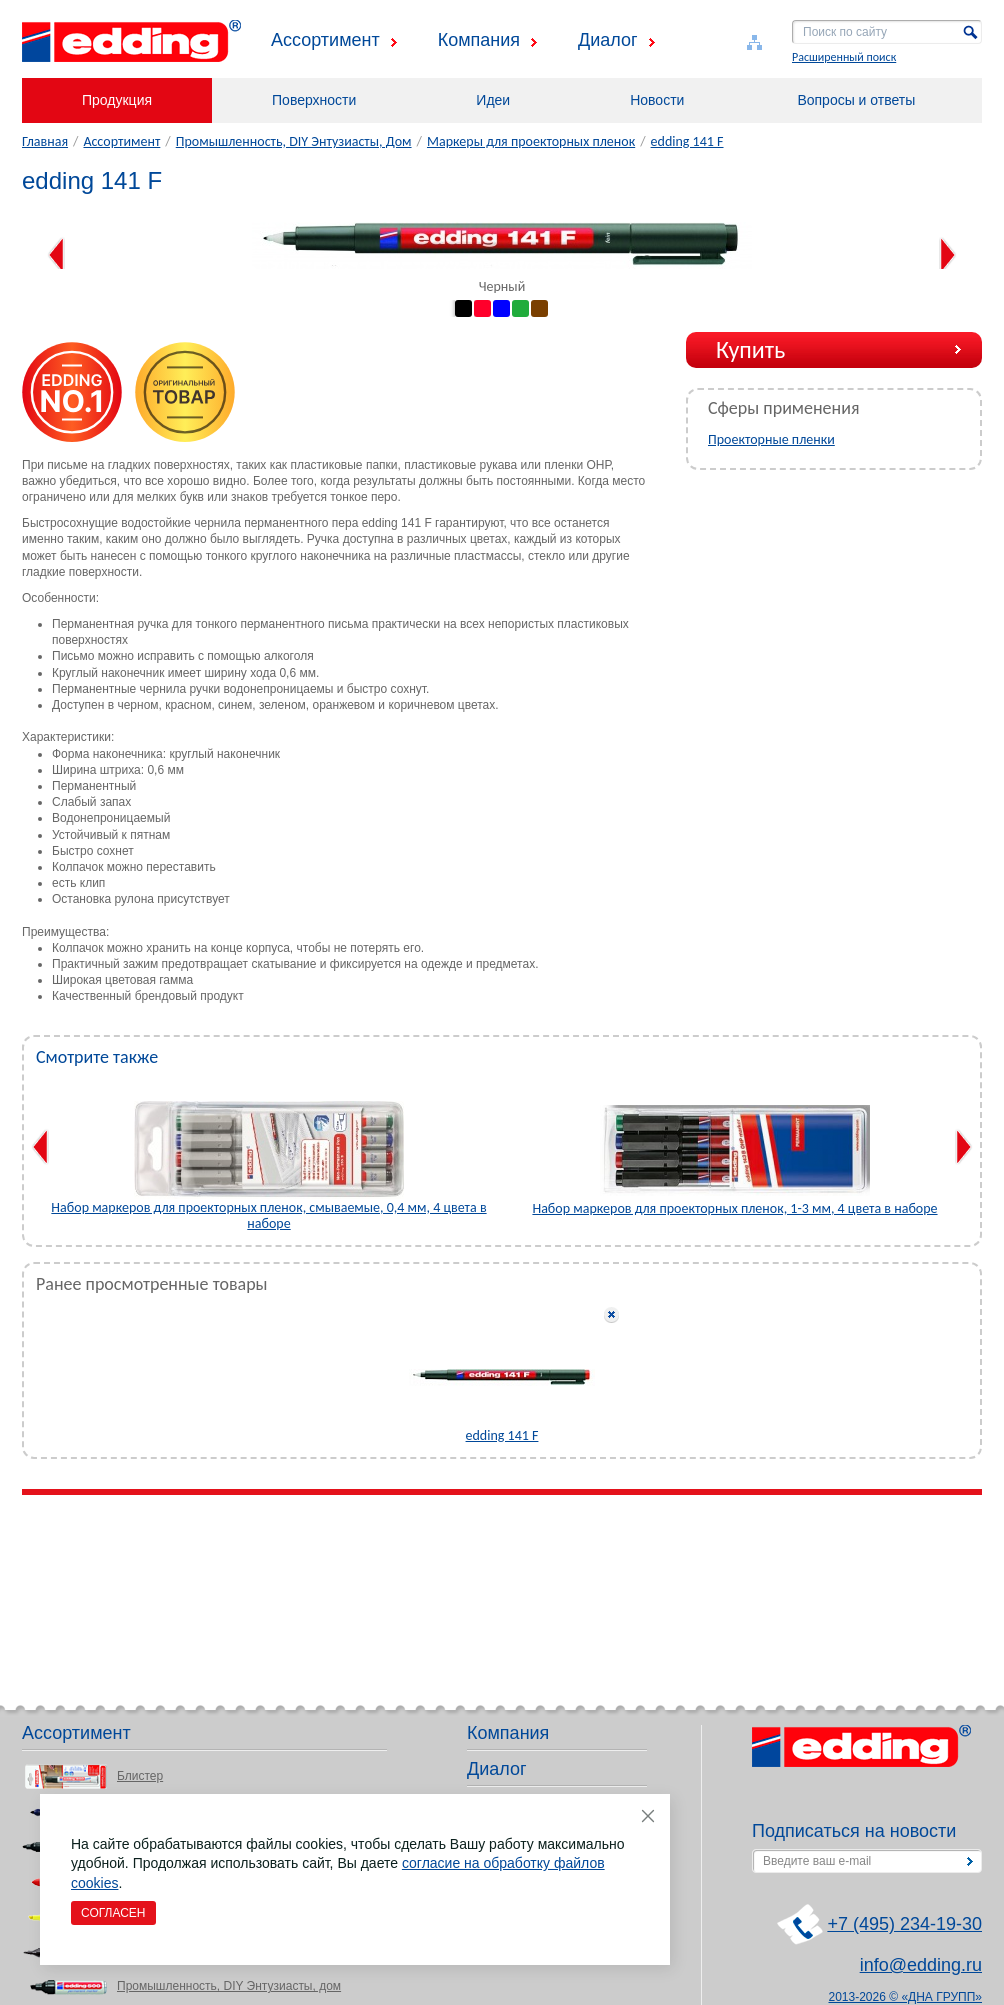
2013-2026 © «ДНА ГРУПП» (906, 1997)
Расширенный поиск (844, 57)
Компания (479, 40)
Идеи (493, 100)
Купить (750, 349)
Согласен (113, 1913)
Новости (657, 100)
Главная (45, 141)
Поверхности (314, 100)
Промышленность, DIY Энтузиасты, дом (229, 1986)
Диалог (608, 40)
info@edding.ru (921, 1965)
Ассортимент (325, 40)
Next (947, 255)
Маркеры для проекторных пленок (531, 141)
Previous (56, 255)
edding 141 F (687, 141)
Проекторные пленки (771, 439)
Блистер (140, 1776)
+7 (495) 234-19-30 (904, 1924)
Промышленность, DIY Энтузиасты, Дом (294, 141)
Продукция (117, 100)
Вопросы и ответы (856, 100)
